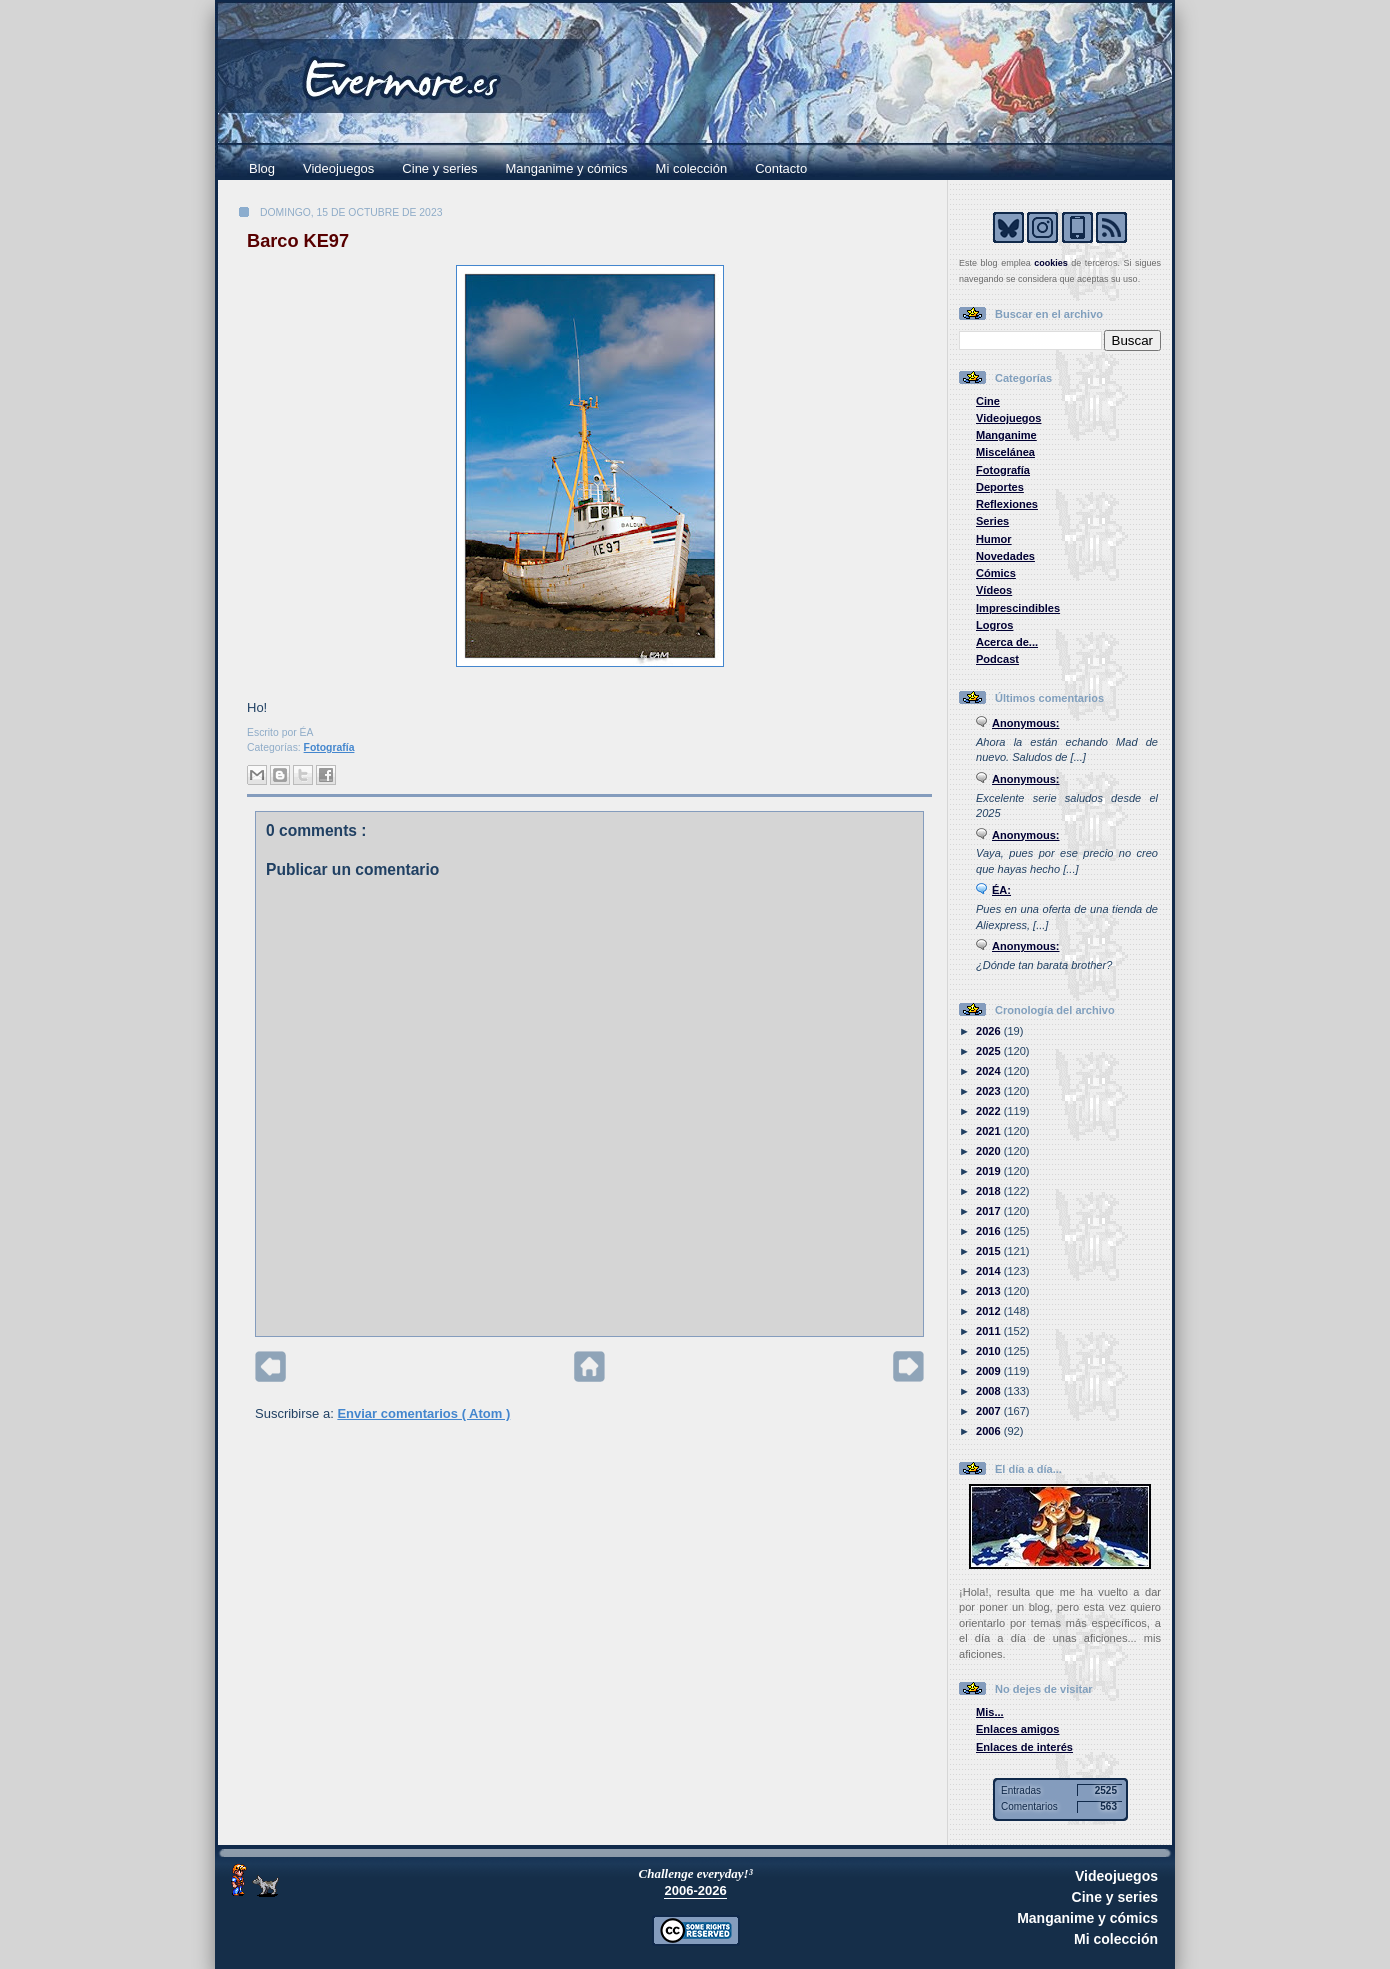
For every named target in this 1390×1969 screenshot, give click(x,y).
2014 (990, 1271)
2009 (990, 1371)
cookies (1051, 263)
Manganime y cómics (567, 168)
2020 (990, 1151)
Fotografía (329, 747)
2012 (990, 1311)
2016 (990, 1231)
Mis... (990, 1712)
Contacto (781, 168)
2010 (990, 1351)
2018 (990, 1191)
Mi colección (692, 168)
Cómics (996, 573)
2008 (990, 1391)
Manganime (1006, 435)
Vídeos (994, 590)
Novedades (1005, 556)
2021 (990, 1131)
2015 (990, 1251)
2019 (990, 1171)
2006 (990, 1431)
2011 (990, 1331)
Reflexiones (1007, 504)
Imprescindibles (1018, 608)
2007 (990, 1411)
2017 (990, 1211)
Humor (994, 539)
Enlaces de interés (1024, 1747)
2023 (990, 1091)
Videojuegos (338, 168)
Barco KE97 (298, 241)
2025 (990, 1051)
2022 (990, 1111)
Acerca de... (1007, 642)
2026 (990, 1031)
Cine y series (439, 168)
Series (992, 521)
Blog (262, 168)
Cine (988, 401)
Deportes (1000, 487)
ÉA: (1001, 890)
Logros (994, 625)
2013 (990, 1291)
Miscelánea (1005, 452)
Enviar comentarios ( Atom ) (423, 1413)
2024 (990, 1071)
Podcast (997, 659)
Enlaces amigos (1018, 1729)
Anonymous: (1026, 723)
